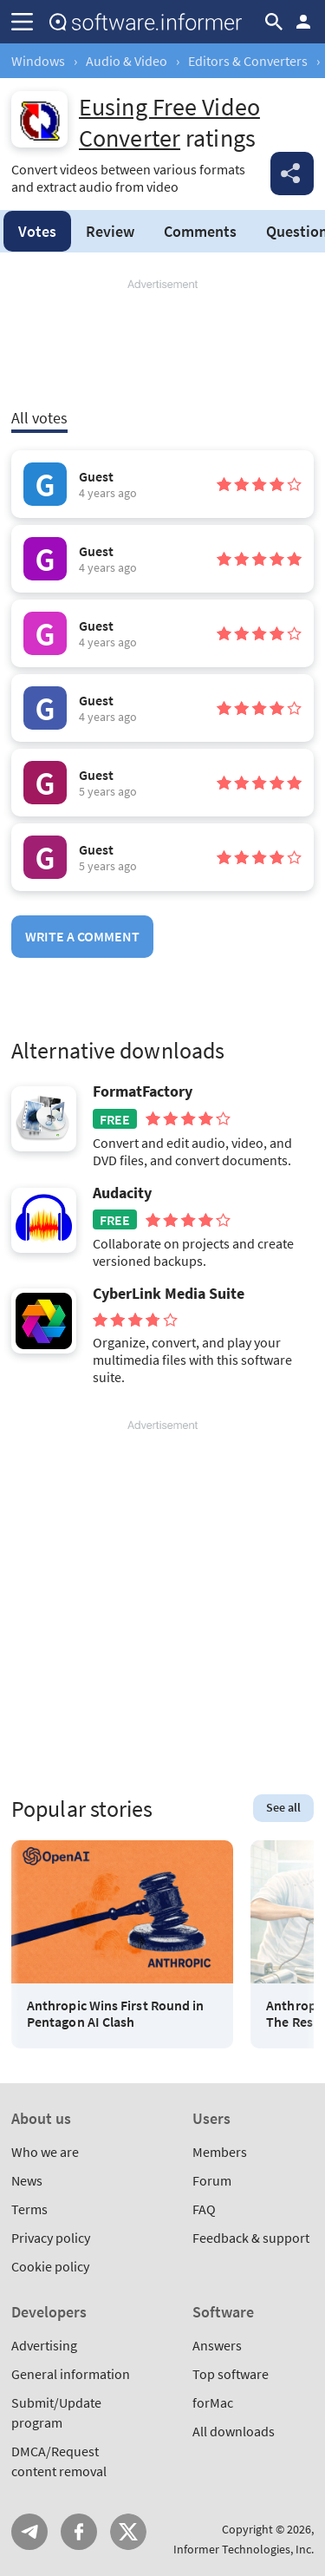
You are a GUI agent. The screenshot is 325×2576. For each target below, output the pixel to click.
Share (292, 173)
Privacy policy (50, 2237)
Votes (37, 231)
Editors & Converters (248, 60)
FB (79, 2532)
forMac (212, 2402)
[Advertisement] (162, 344)
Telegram (29, 2532)
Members (219, 2151)
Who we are (45, 2151)
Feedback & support (250, 2237)
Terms (29, 2209)
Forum (211, 2180)
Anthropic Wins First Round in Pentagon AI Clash (115, 2013)
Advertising (44, 2345)
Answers (217, 2345)
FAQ (204, 2209)
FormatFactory (142, 1091)
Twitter (128, 2532)
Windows (38, 60)
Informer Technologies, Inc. (243, 2549)
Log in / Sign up (303, 21)
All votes (39, 418)
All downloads (233, 2431)
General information (70, 2374)
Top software (230, 2374)
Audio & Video (126, 60)
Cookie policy (50, 2266)
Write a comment (82, 936)
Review (110, 231)
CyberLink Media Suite (168, 1293)
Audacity (122, 1193)
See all (283, 1807)
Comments (200, 231)
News (26, 2180)
